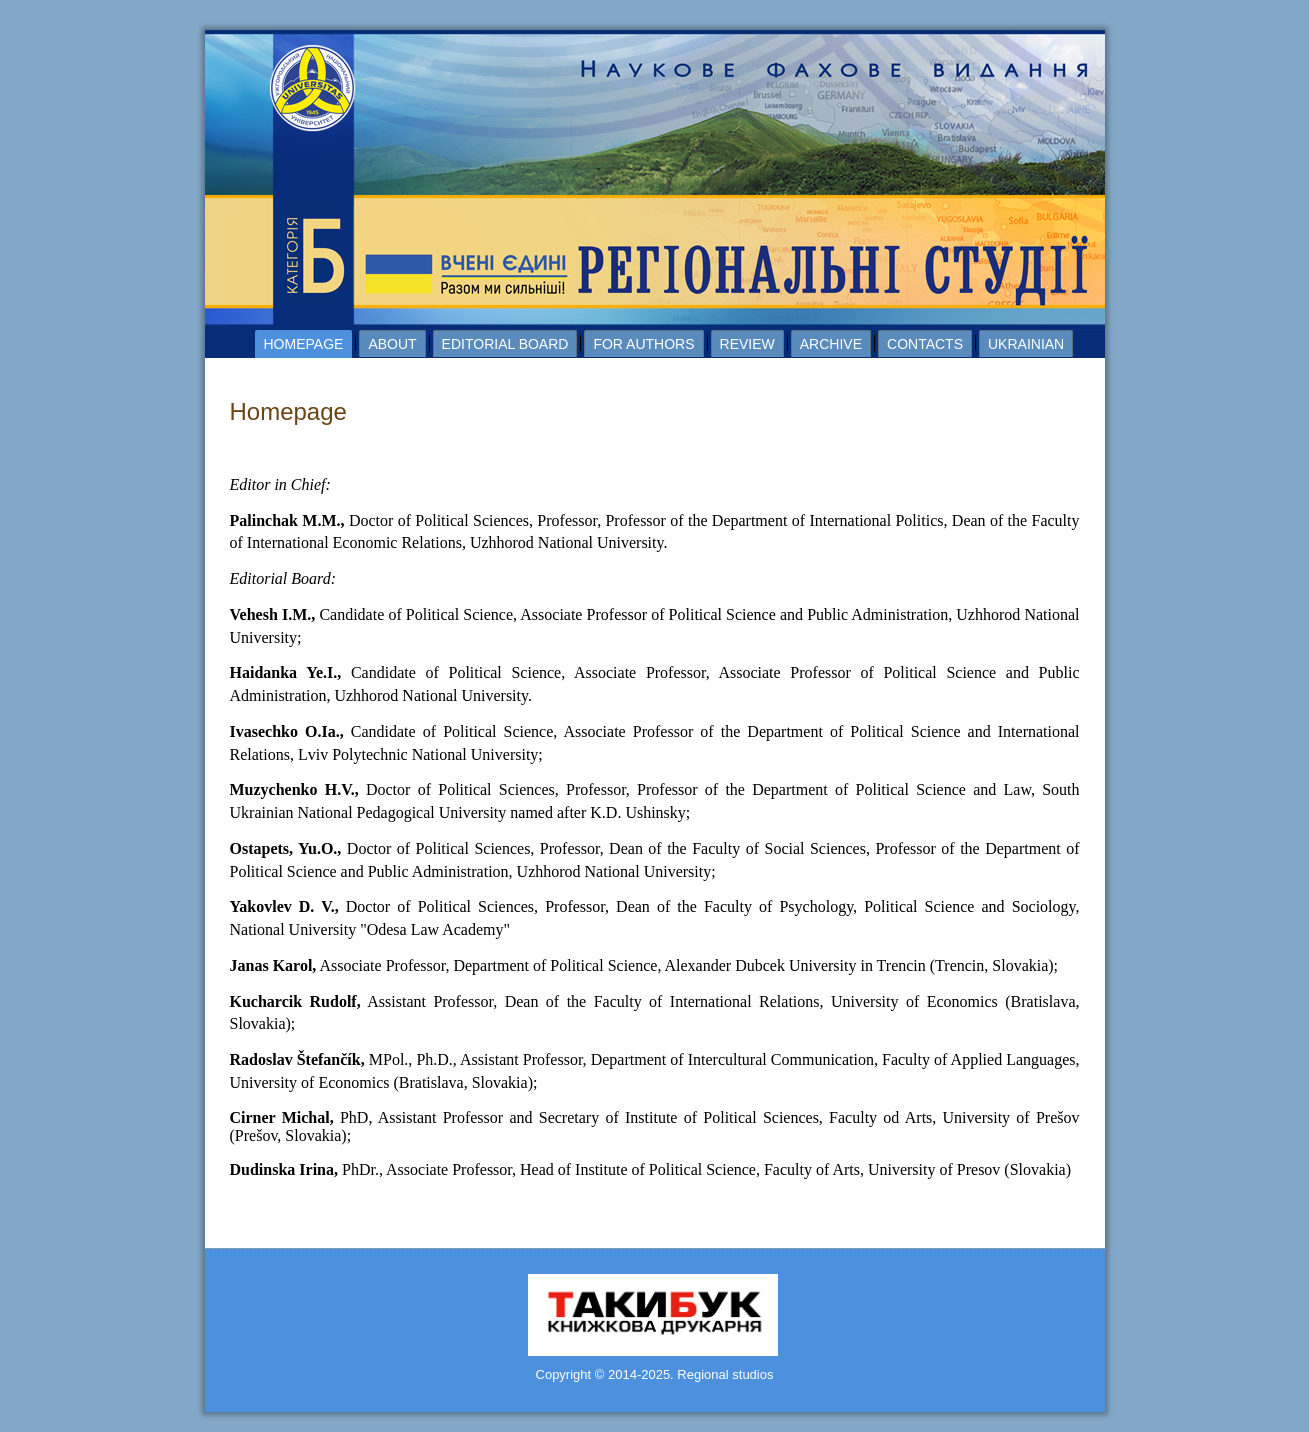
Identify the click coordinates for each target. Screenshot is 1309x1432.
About (392, 344)
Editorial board (505, 344)
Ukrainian (1026, 344)
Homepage (304, 344)
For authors (643, 344)
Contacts (925, 344)
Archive (831, 344)
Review (747, 344)
